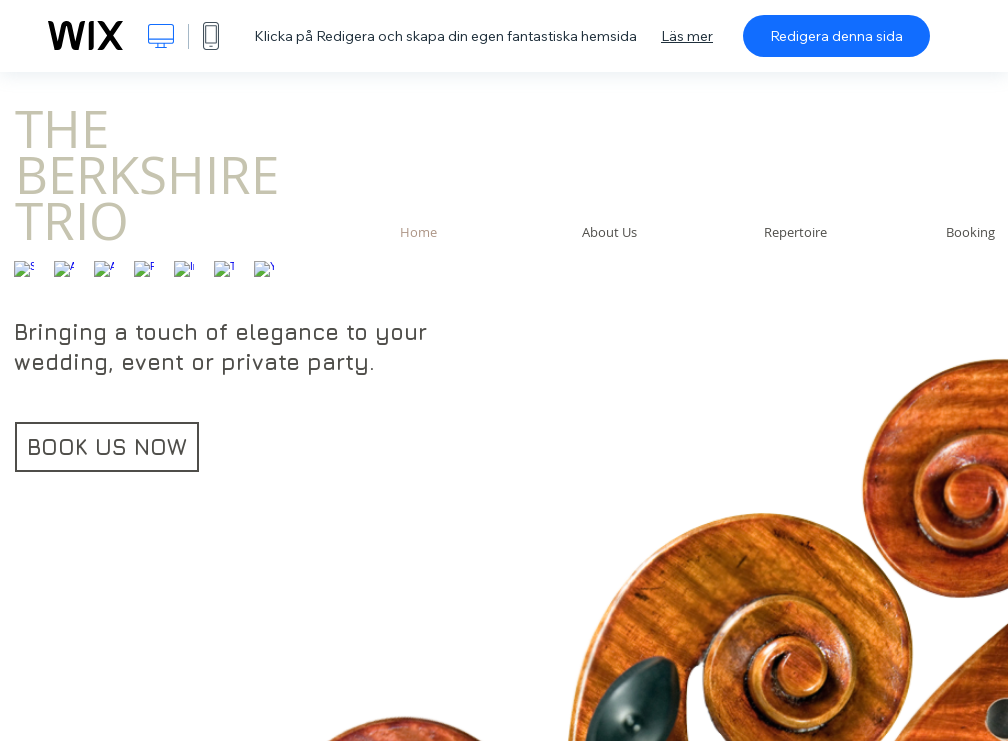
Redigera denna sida (836, 36)
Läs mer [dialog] (687, 36)
